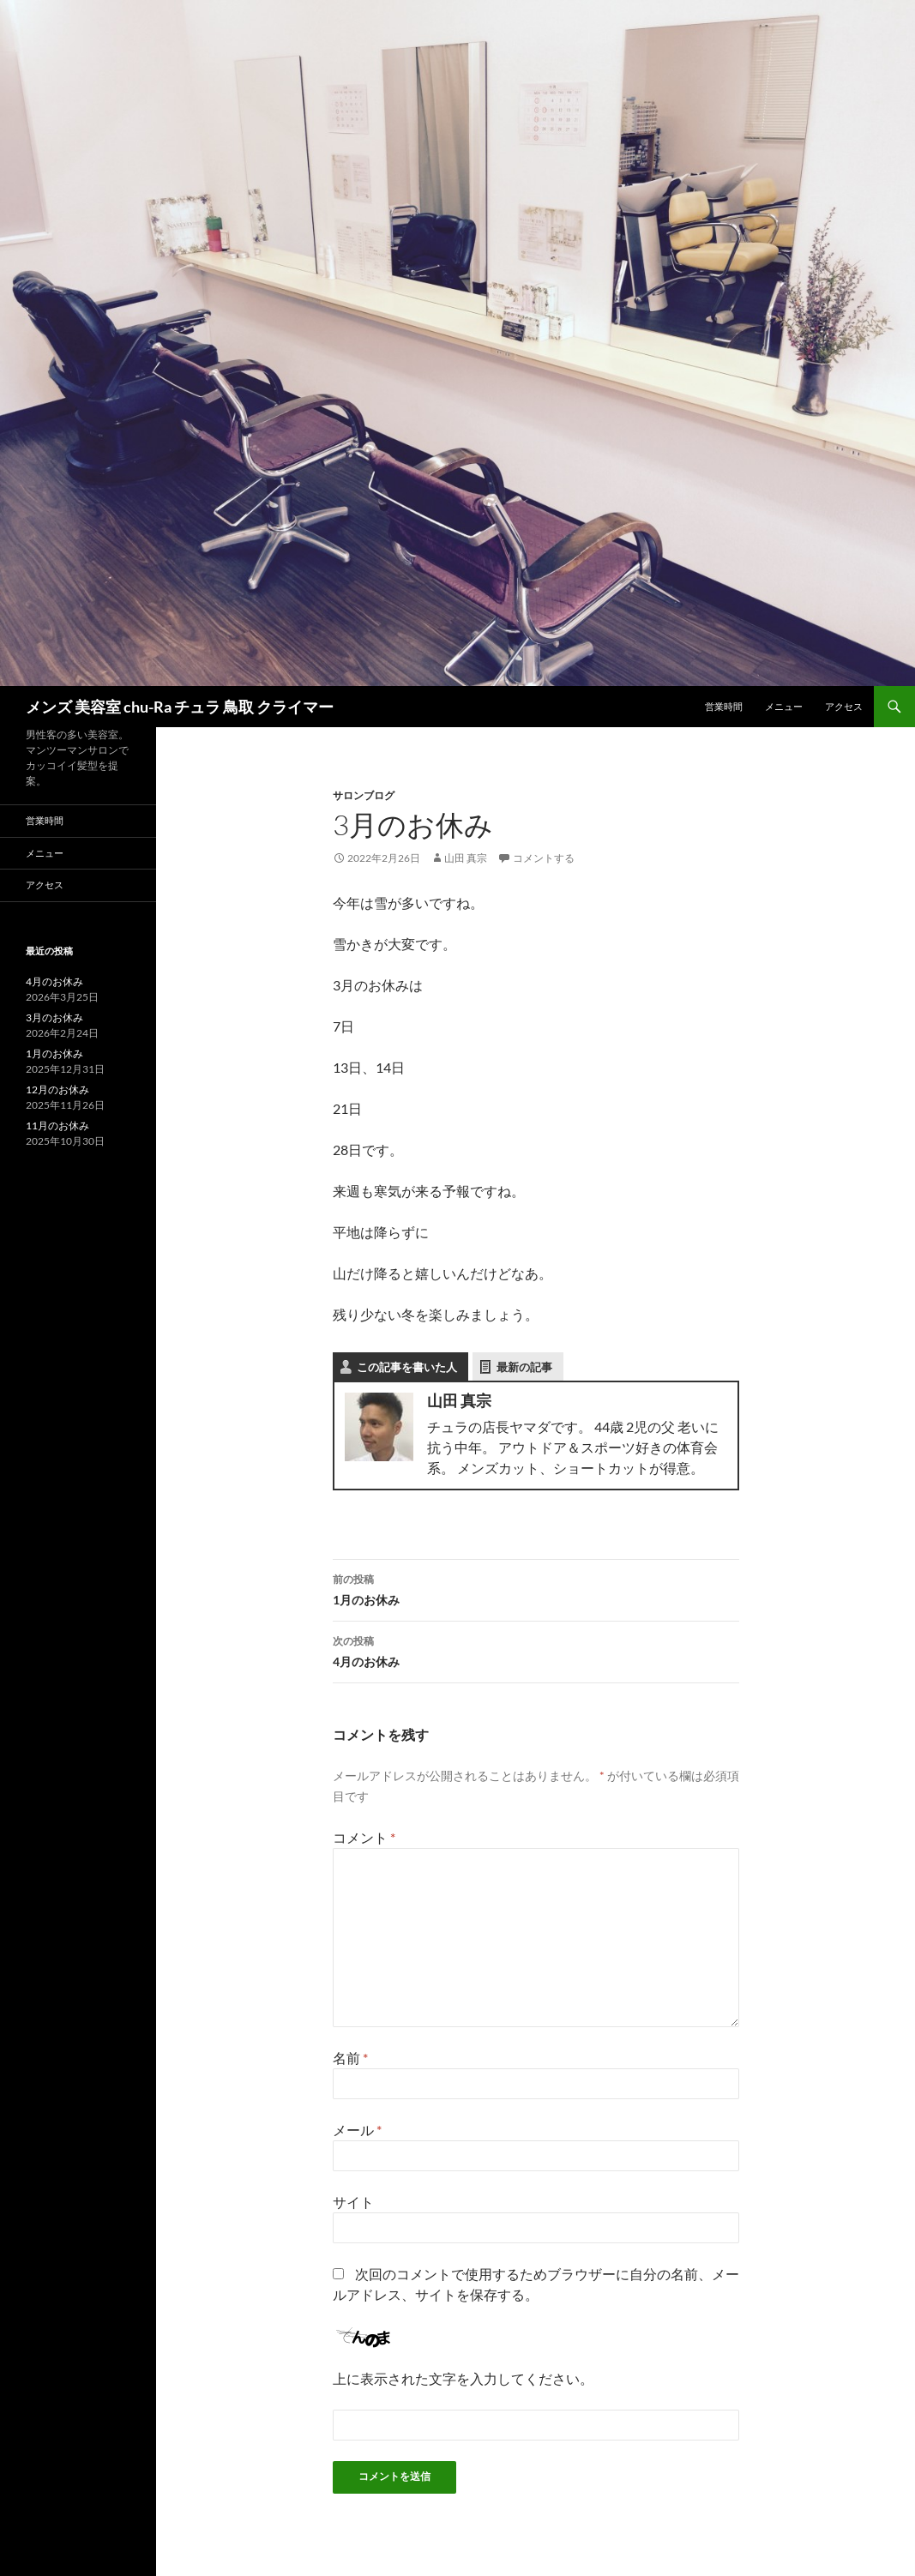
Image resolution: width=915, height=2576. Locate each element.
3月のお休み (54, 1017)
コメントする (544, 858)
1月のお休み (536, 1588)
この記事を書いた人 (407, 1367)
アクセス (844, 706)
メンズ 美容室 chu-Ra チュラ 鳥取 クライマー (180, 706)
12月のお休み (57, 1089)
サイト (353, 2202)
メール (357, 2130)
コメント (364, 1837)
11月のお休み (57, 1125)
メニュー (784, 706)
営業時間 (724, 706)
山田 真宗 (465, 858)
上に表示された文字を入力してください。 (463, 2378)
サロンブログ (363, 795)
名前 (350, 2057)
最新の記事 (524, 1367)
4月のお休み (536, 1650)
